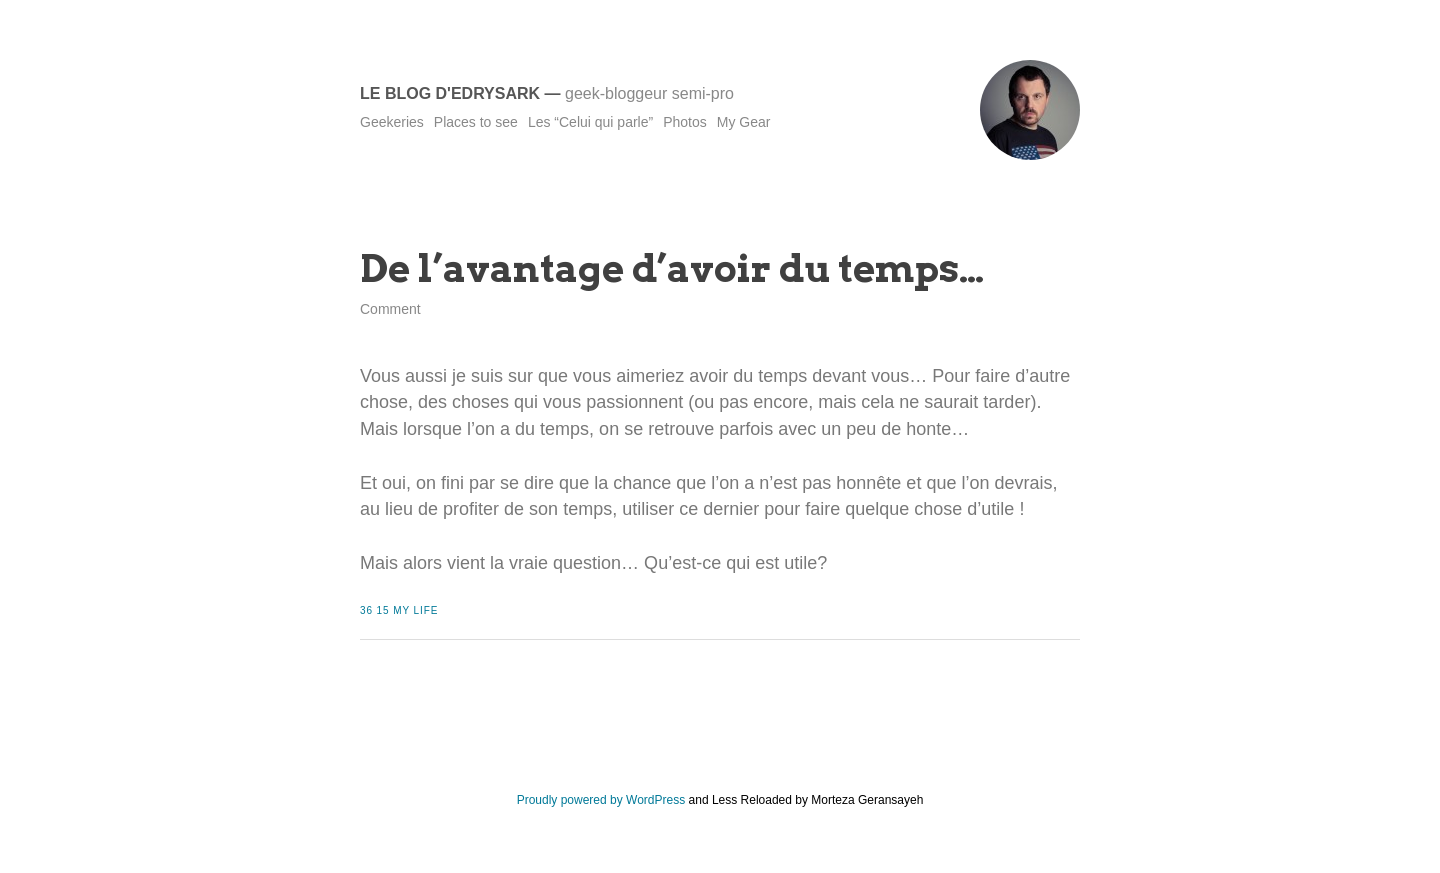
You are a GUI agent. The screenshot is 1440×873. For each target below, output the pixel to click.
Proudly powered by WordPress (601, 800)
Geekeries (392, 122)
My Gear (744, 122)
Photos (685, 122)
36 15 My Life (399, 610)
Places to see (476, 122)
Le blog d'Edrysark (450, 93)
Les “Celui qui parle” (590, 122)
